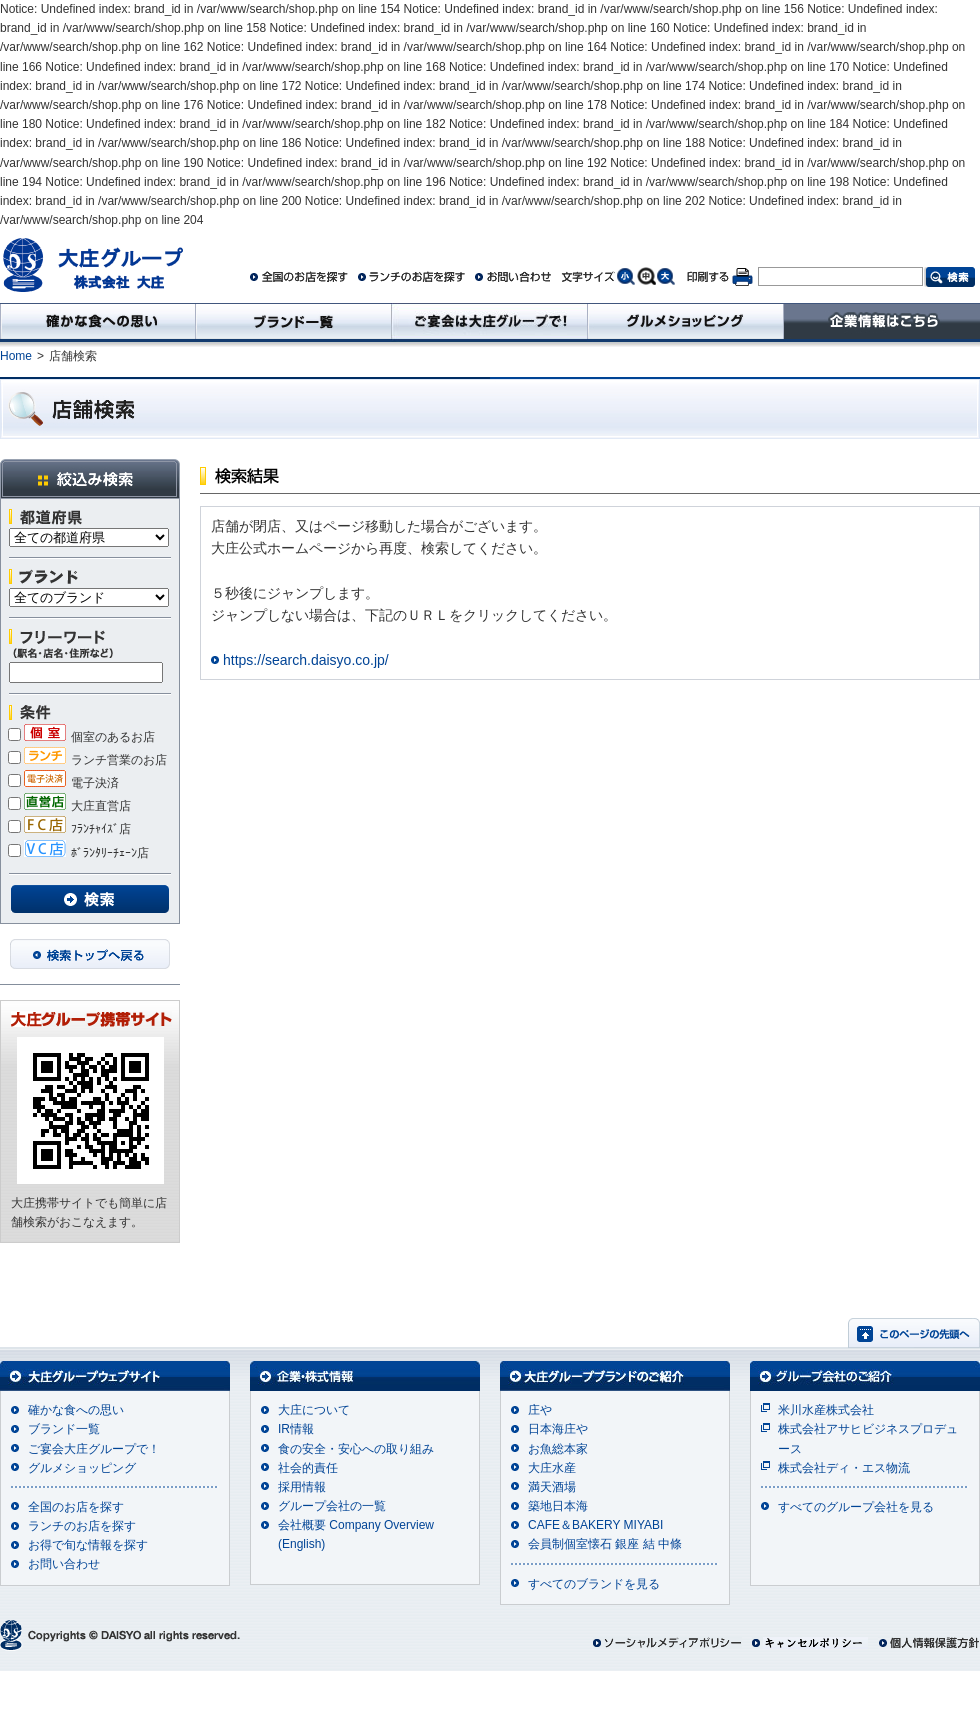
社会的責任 (308, 1468)
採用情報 (302, 1487)
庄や (540, 1410)
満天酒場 (552, 1487)
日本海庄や (558, 1429)
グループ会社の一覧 (332, 1506)
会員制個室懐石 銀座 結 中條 (605, 1544)
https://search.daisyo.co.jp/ (306, 660)
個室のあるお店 (81, 737)
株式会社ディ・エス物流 (844, 1468)
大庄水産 (552, 1468)
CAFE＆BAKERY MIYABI (595, 1525)
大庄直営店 (69, 806)
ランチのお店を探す (82, 1526)
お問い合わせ (64, 1564)
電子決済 (63, 783)
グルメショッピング (82, 1468)
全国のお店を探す (76, 1507)
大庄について (314, 1410)
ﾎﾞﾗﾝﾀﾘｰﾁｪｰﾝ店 (78, 853)
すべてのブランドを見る (594, 1584)
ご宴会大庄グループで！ (94, 1449)
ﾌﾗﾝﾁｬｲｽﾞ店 (69, 829)
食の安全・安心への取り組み (356, 1449)
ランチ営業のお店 (87, 760)
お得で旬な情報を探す (88, 1545)
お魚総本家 (558, 1449)
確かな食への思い (76, 1410)
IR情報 (296, 1429)
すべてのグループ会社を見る (856, 1507)
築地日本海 (558, 1506)
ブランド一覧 (64, 1429)
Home (16, 356)
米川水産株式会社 (826, 1410)
